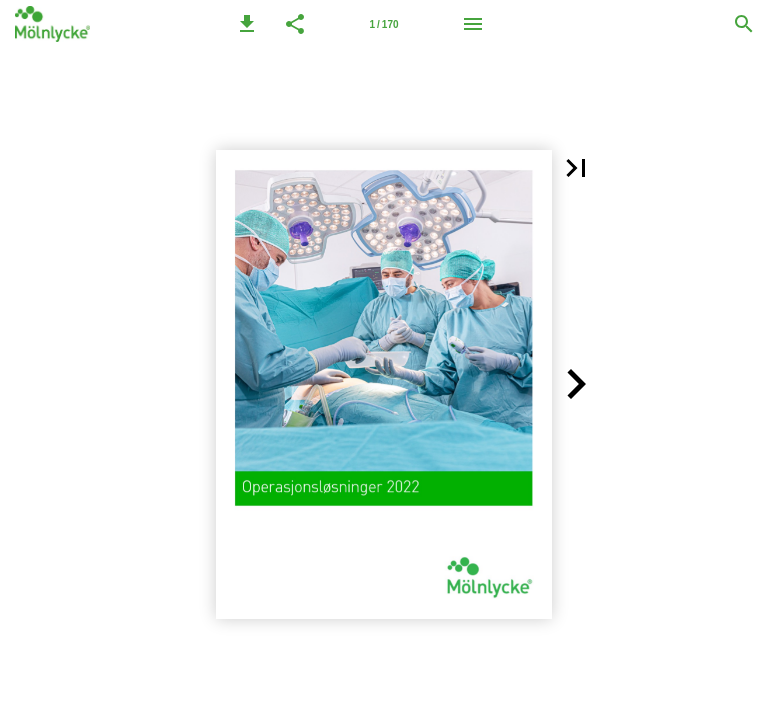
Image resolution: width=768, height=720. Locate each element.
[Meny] (473, 24)
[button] (247, 24)
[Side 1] (384, 24)
